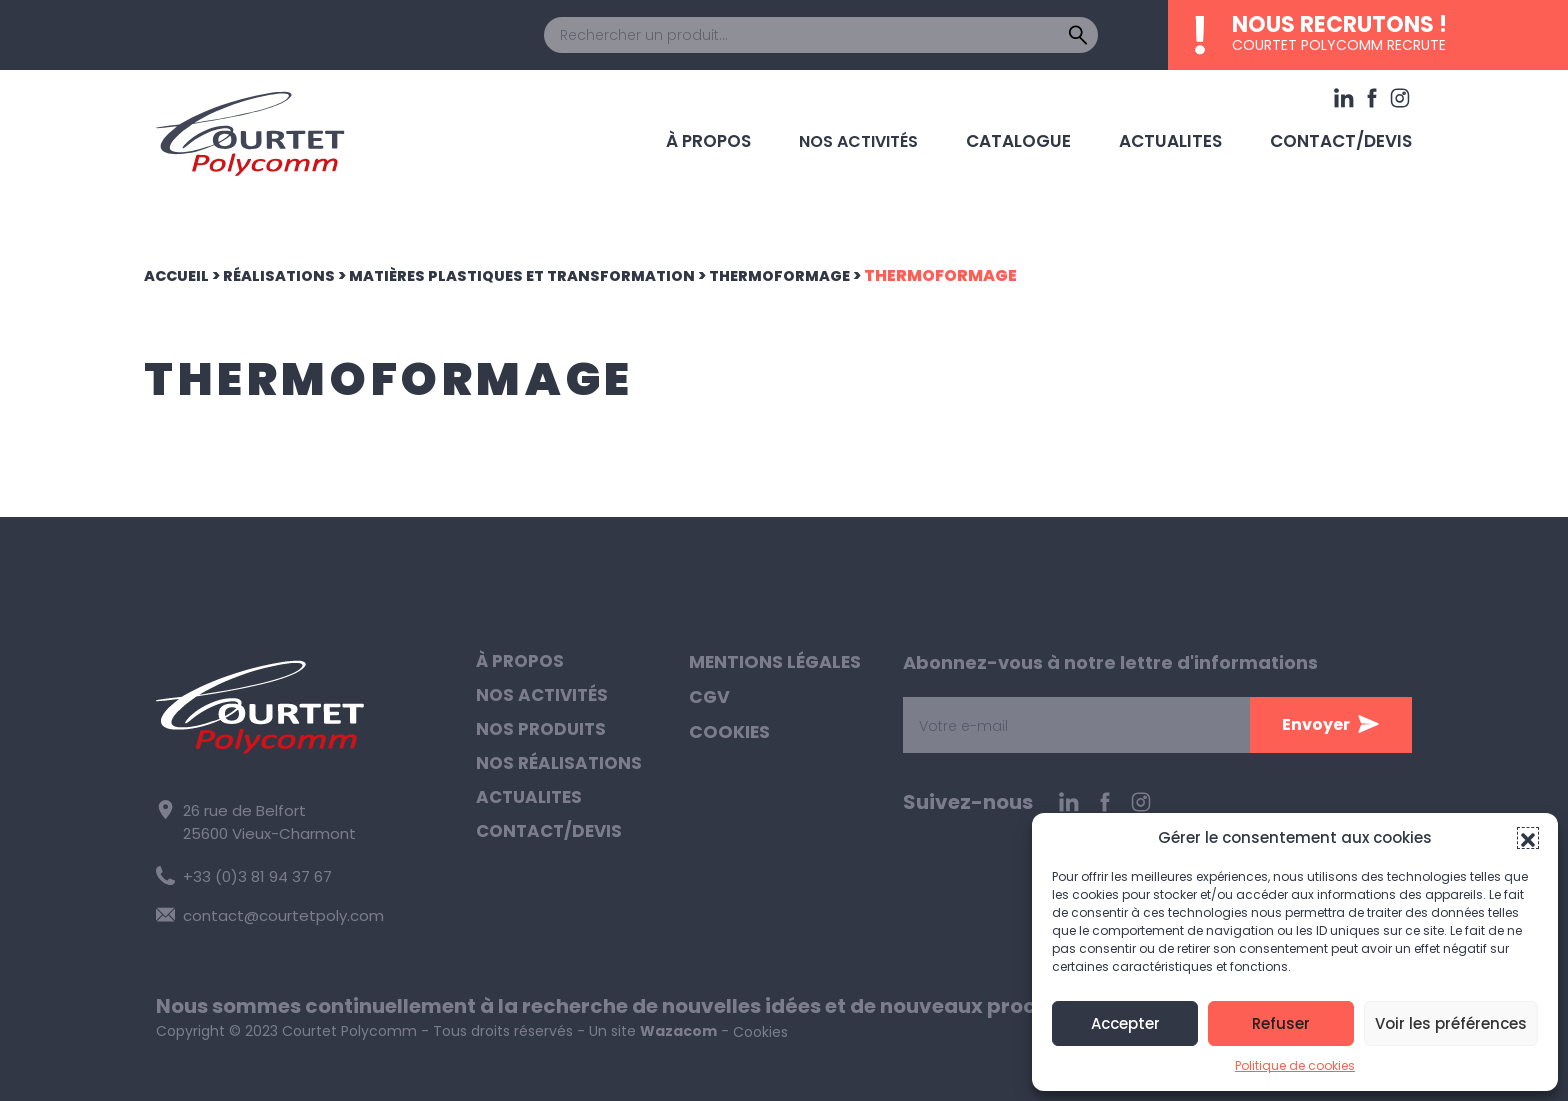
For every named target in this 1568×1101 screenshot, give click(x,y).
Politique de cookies (1295, 1065)
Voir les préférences (1451, 1023)
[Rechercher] (1078, 35)
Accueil (180, 275)
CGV (710, 698)
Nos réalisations (562, 770)
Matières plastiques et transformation (546, 275)
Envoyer (1316, 724)
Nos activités (880, 136)
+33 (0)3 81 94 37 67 (240, 873)
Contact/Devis (1345, 136)
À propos (732, 136)
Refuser (1281, 1023)
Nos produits (544, 734)
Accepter (1125, 1023)
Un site (653, 1025)
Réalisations (289, 275)
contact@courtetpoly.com (263, 910)
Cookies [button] (730, 734)
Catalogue (1037, 136)
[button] (1528, 838)
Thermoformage (821, 275)
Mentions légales (777, 662)
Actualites (1182, 136)
